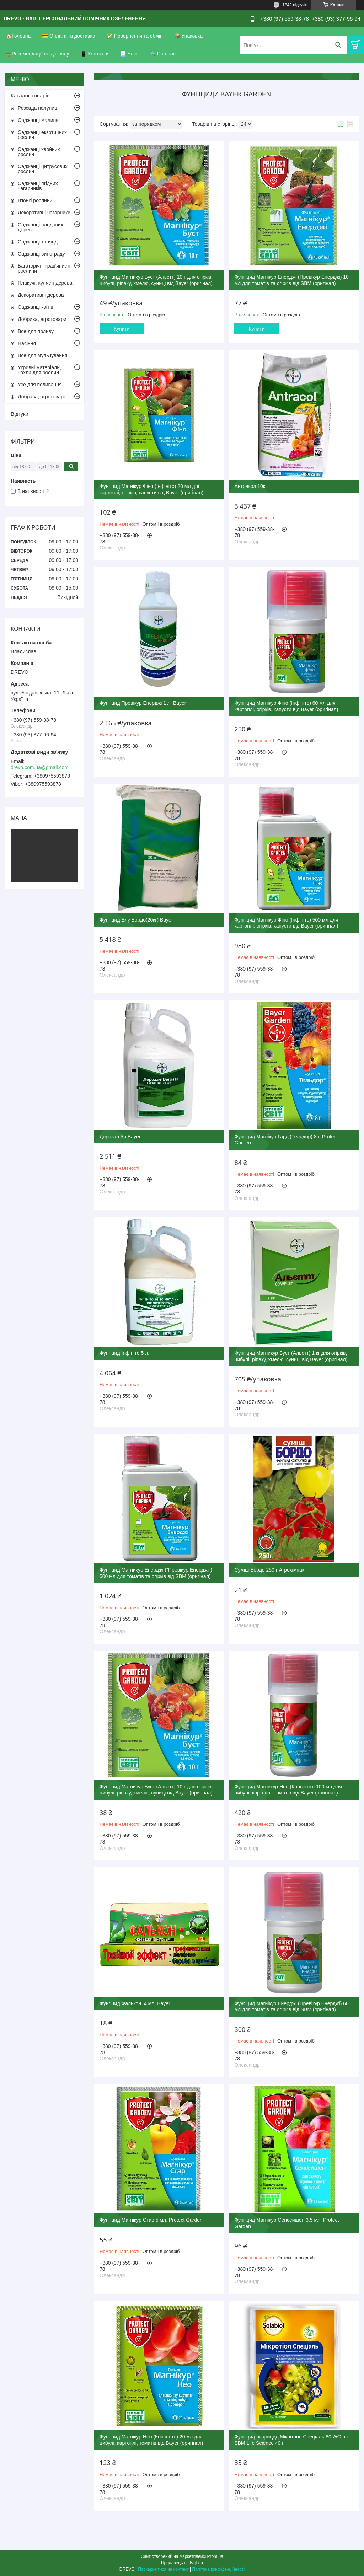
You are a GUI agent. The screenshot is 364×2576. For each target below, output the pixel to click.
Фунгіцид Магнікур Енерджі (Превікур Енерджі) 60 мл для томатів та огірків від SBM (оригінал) (291, 2007)
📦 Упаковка (188, 36)
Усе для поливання (40, 384)
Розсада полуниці (38, 108)
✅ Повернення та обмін (135, 36)
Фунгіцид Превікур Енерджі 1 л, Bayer (143, 703)
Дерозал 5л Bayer (120, 1136)
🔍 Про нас (163, 54)
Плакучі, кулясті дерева (45, 283)
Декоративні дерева (41, 295)
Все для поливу (36, 331)
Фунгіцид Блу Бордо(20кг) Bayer (136, 920)
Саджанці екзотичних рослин (42, 134)
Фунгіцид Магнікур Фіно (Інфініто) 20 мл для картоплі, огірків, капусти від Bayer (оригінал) (151, 489)
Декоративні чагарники (44, 212)
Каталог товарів (30, 95)
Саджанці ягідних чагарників (38, 186)
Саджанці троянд (38, 242)
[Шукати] (338, 45)
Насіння (27, 343)
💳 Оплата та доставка (68, 36)
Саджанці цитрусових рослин (43, 168)
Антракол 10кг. (251, 486)
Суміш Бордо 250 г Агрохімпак (269, 1570)
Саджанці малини (38, 120)
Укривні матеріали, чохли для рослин (39, 370)
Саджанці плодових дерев (40, 227)
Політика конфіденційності (218, 2569)
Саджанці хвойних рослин (39, 151)
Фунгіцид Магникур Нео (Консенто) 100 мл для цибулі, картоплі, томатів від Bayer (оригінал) (288, 1790)
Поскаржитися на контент (163, 2569)
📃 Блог (129, 54)
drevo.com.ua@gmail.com (40, 767)
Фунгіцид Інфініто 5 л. (124, 1353)
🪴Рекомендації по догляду (37, 54)
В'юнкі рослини (35, 200)
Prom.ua (215, 2556)
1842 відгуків (294, 4)
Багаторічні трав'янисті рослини (44, 268)
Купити (122, 329)
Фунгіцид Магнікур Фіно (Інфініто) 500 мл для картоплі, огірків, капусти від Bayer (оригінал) (286, 923)
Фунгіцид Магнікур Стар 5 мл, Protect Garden (151, 2220)
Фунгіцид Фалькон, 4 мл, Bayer (135, 2003)
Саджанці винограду (41, 254)
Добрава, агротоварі (41, 396)
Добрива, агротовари (42, 319)
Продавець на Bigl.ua (182, 2562)
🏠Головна (18, 36)
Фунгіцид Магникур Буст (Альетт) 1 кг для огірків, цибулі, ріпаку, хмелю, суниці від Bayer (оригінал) (290, 1356)
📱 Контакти (95, 54)
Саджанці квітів (35, 307)
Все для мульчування (42, 355)
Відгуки (19, 414)
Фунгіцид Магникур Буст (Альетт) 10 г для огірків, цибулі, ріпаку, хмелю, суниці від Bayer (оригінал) (156, 1790)
